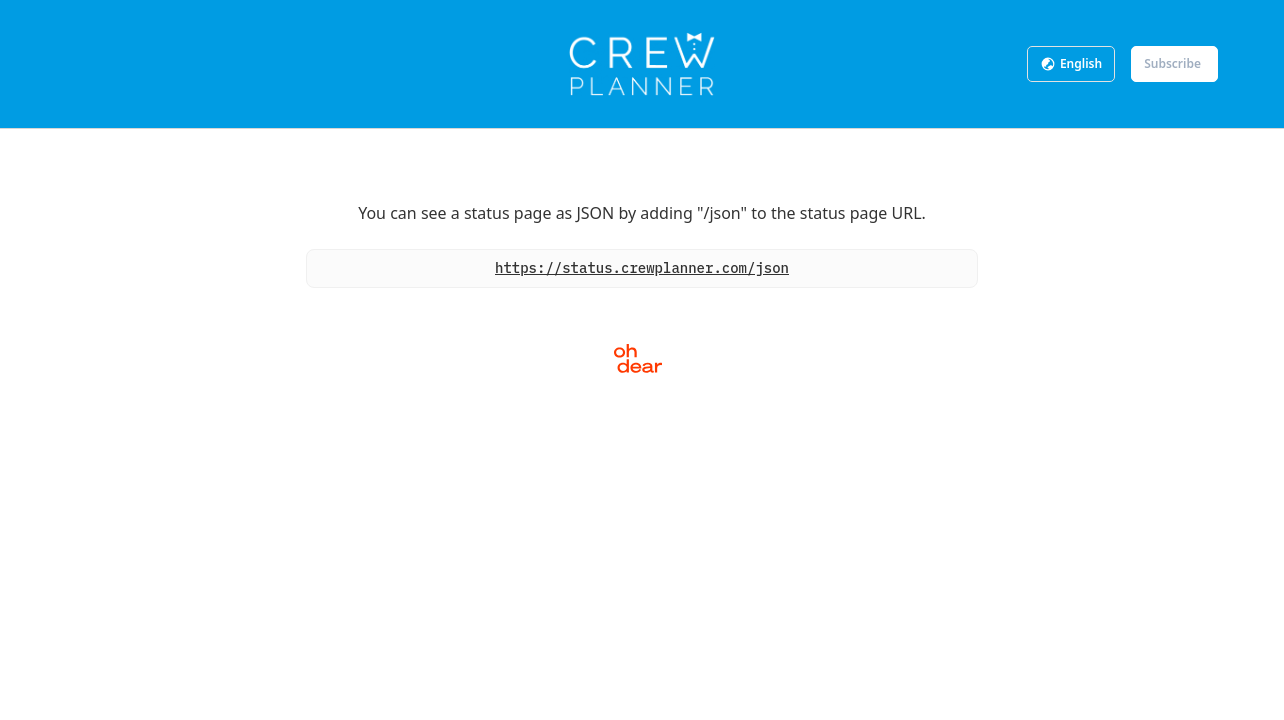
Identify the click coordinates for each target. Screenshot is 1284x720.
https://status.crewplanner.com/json (642, 268)
